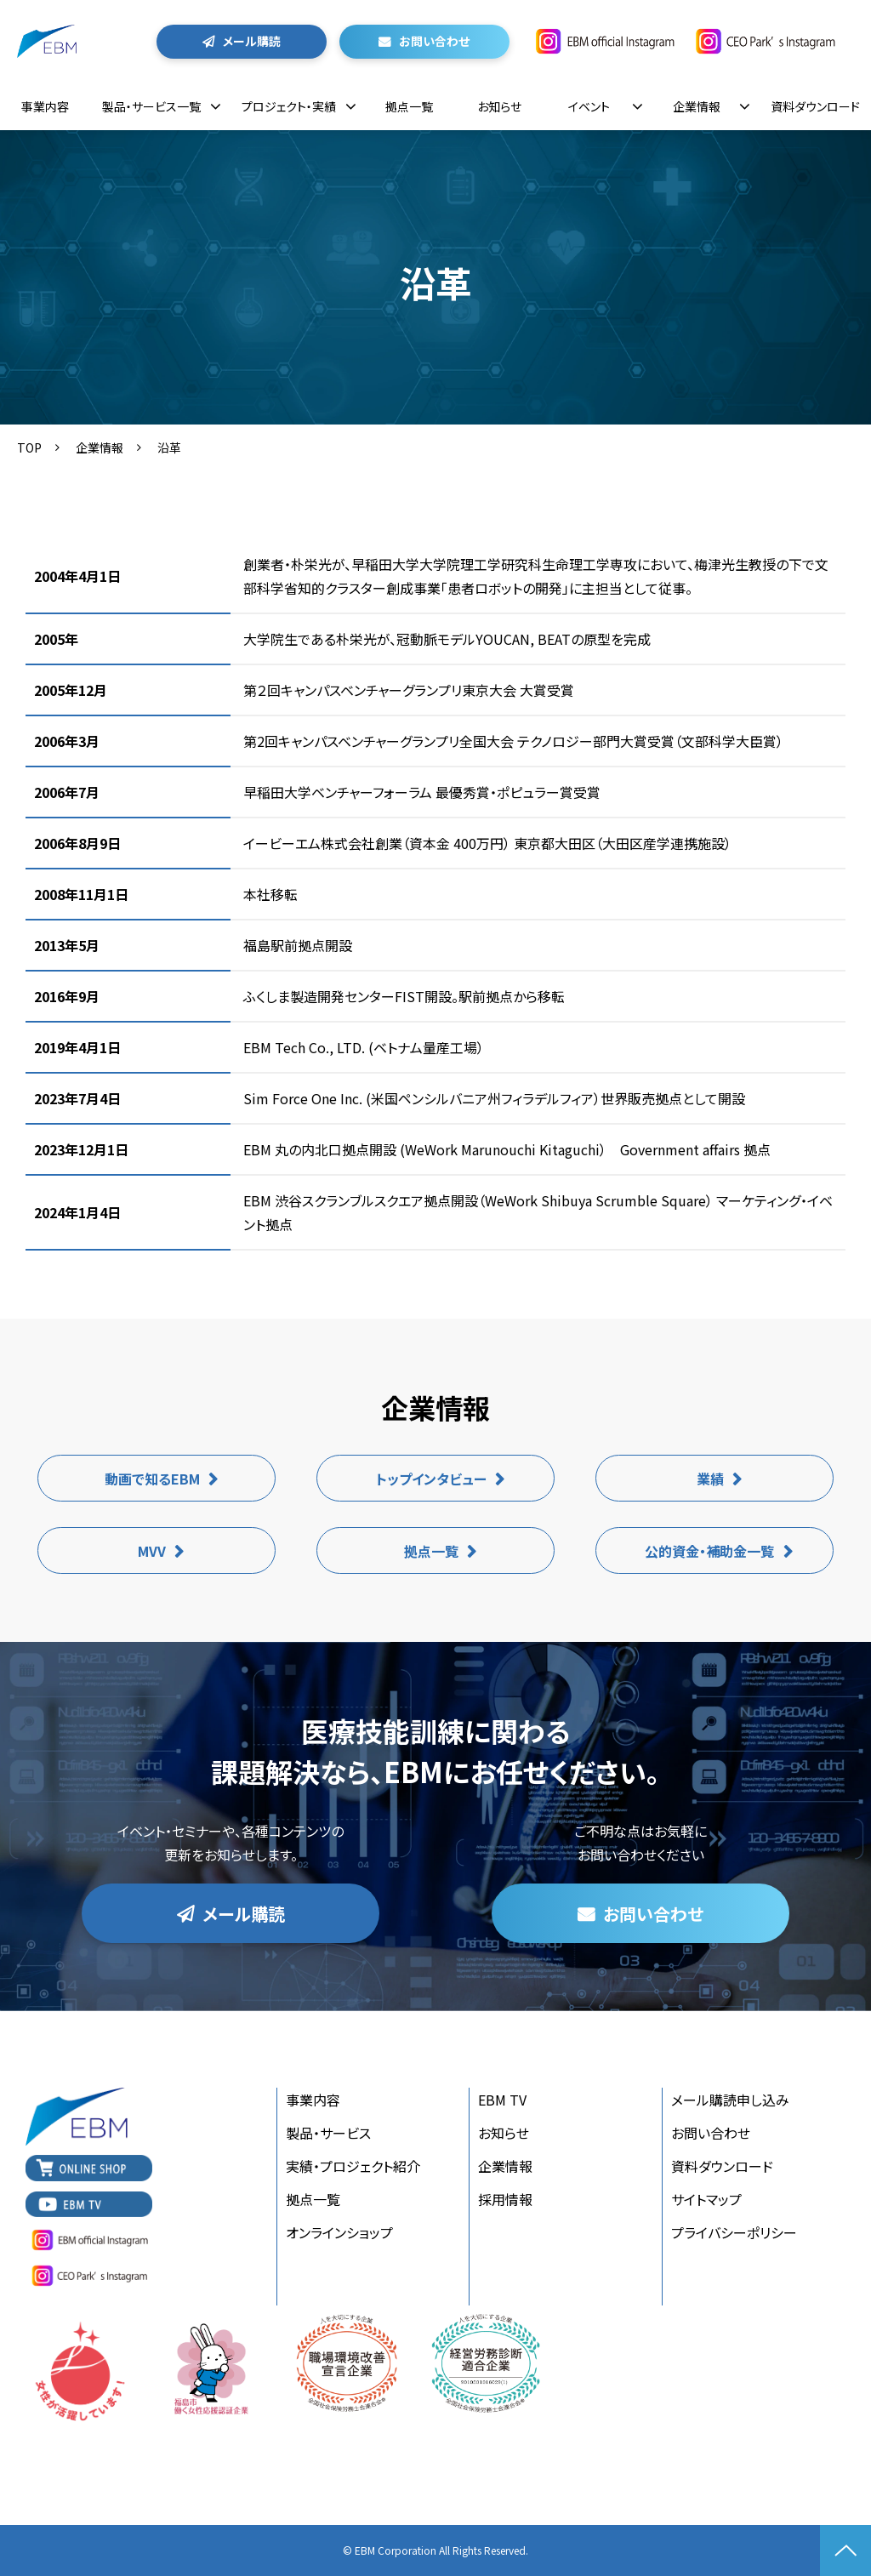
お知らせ (499, 106)
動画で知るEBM (152, 1478)
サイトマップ (706, 2199)
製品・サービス (328, 2133)
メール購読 (252, 40)
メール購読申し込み (730, 2099)
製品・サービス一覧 (151, 106)
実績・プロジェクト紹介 (353, 2166)
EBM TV (502, 2099)
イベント (589, 106)
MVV (152, 1551)
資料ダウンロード (815, 106)
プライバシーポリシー (734, 2232)
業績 (710, 1478)
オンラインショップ (339, 2232)
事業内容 (45, 106)
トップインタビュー (431, 1478)
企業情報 (696, 106)
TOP (29, 447)
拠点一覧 (409, 106)
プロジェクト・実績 (289, 106)
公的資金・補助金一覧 (709, 1551)
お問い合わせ (434, 40)
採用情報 (505, 2199)
